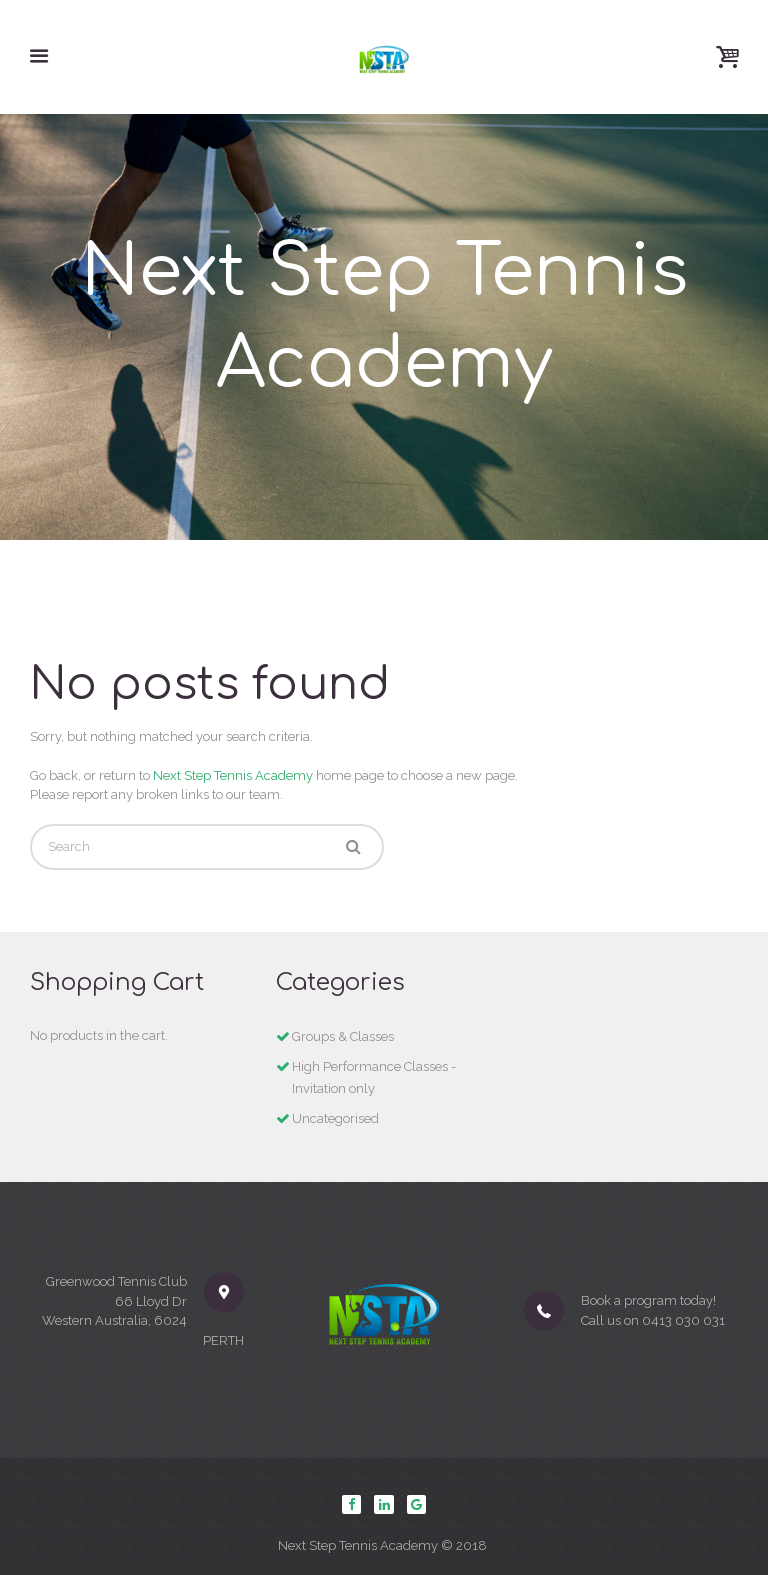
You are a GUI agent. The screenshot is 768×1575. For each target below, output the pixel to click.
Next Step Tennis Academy (233, 775)
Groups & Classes (343, 1036)
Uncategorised (335, 1118)
